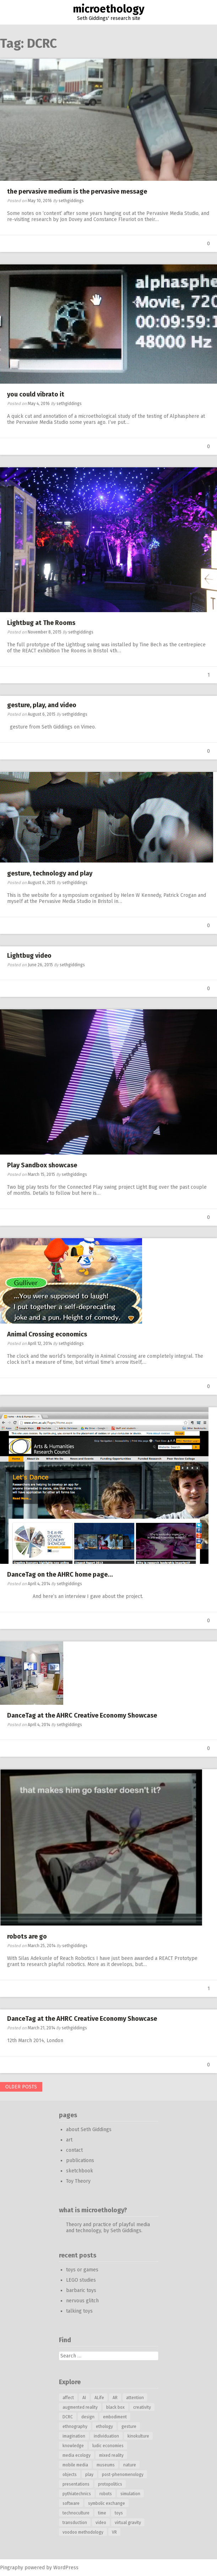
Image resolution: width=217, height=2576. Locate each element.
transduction (75, 2522)
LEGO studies (81, 2280)
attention (135, 2397)
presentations (76, 2484)
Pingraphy (11, 2568)
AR (115, 2397)
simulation (130, 2493)
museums (106, 2464)
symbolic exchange (106, 2503)
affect (68, 2397)
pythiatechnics (77, 2493)
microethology (109, 8)
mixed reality (111, 2455)
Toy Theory (78, 2181)
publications (80, 2160)
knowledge (73, 2445)
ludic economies (108, 2445)
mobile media (75, 2464)
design (87, 2416)
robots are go (27, 1936)
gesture (128, 2426)
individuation (106, 2436)
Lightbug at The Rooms (41, 623)
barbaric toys (81, 2290)
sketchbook (79, 2171)
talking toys (79, 2311)
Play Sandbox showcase (42, 1165)
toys (119, 2513)
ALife (99, 2397)
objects (70, 2474)
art (69, 2140)
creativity (142, 2407)
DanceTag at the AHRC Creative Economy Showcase (82, 1715)
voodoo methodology (83, 2532)
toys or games (82, 2270)
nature (129, 2464)
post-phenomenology (122, 2474)
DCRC (68, 2416)
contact (74, 2150)
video (101, 2522)
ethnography (75, 2426)
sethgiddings (71, 200)
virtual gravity (128, 2522)
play (89, 2474)
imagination (74, 2436)
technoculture (76, 2513)
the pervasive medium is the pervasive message (77, 191)
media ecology (77, 2455)
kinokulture (138, 2436)
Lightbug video (29, 956)
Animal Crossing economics (47, 1334)
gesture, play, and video (41, 705)
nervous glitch (82, 2301)
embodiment (115, 2416)
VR (114, 2532)
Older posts (21, 2087)
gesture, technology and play (49, 873)
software (71, 2503)
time (102, 2513)
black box (115, 2407)
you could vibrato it (35, 394)
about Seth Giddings (89, 2129)
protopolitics (110, 2484)
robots (105, 2493)
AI (84, 2397)
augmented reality (80, 2407)
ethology (104, 2426)
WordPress (65, 2568)
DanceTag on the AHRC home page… (60, 1574)
